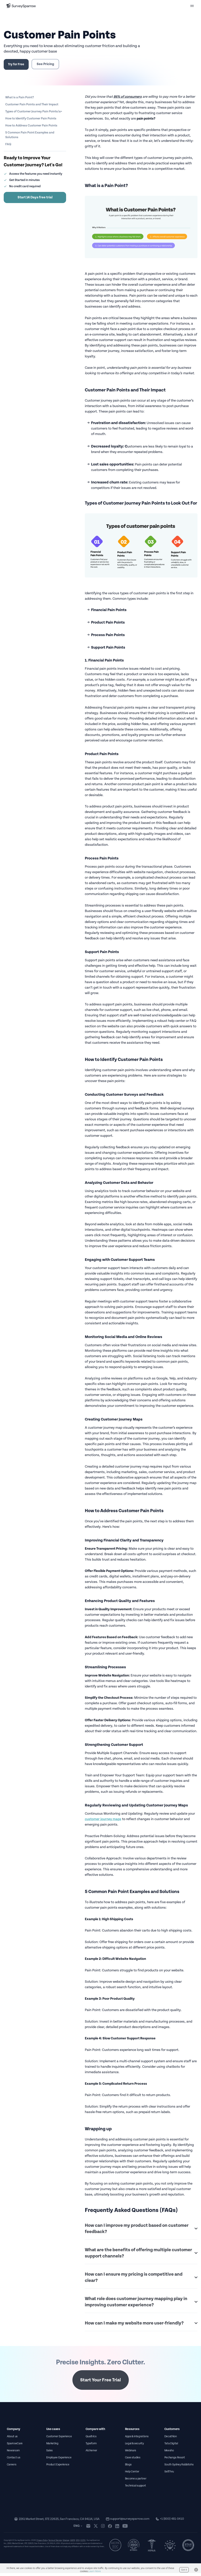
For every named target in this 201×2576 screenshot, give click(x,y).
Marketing (53, 2426)
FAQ (8, 145)
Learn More (95, 2571)
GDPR (72, 2524)
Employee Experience (60, 2441)
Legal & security (135, 2426)
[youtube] (126, 2510)
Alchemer (92, 2433)
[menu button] (192, 5)
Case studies (133, 2441)
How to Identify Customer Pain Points (30, 119)
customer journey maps (103, 1820)
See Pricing (50, 65)
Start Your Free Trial (100, 2371)
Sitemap (66, 2524)
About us (13, 2419)
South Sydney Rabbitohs (180, 2448)
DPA (78, 2524)
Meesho (169, 2433)
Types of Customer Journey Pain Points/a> (33, 112)
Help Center (132, 2455)
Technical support (136, 2469)
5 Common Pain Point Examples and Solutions (29, 136)
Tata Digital (171, 2426)
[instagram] (104, 2510)
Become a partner (136, 2462)
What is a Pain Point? (19, 98)
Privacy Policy (42, 2524)
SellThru (169, 2455)
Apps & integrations (138, 2419)
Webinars (131, 2433)
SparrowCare (15, 2426)
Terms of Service (55, 2524)
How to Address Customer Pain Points (31, 126)
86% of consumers (127, 97)
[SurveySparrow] (21, 5)
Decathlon (171, 2419)
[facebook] (111, 2510)
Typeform (92, 2426)
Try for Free (18, 65)
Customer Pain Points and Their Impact (31, 105)
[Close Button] (196, 2570)
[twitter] (97, 2510)
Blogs (128, 2448)
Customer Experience (60, 2419)
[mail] (89, 2510)
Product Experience (59, 2448)
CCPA (82, 2524)
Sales (49, 2433)
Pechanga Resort (175, 2441)
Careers (12, 2448)
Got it (184, 2569)
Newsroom (14, 2433)
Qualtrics (92, 2419)
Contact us (14, 2441)
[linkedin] (118, 2510)
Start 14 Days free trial (34, 198)
